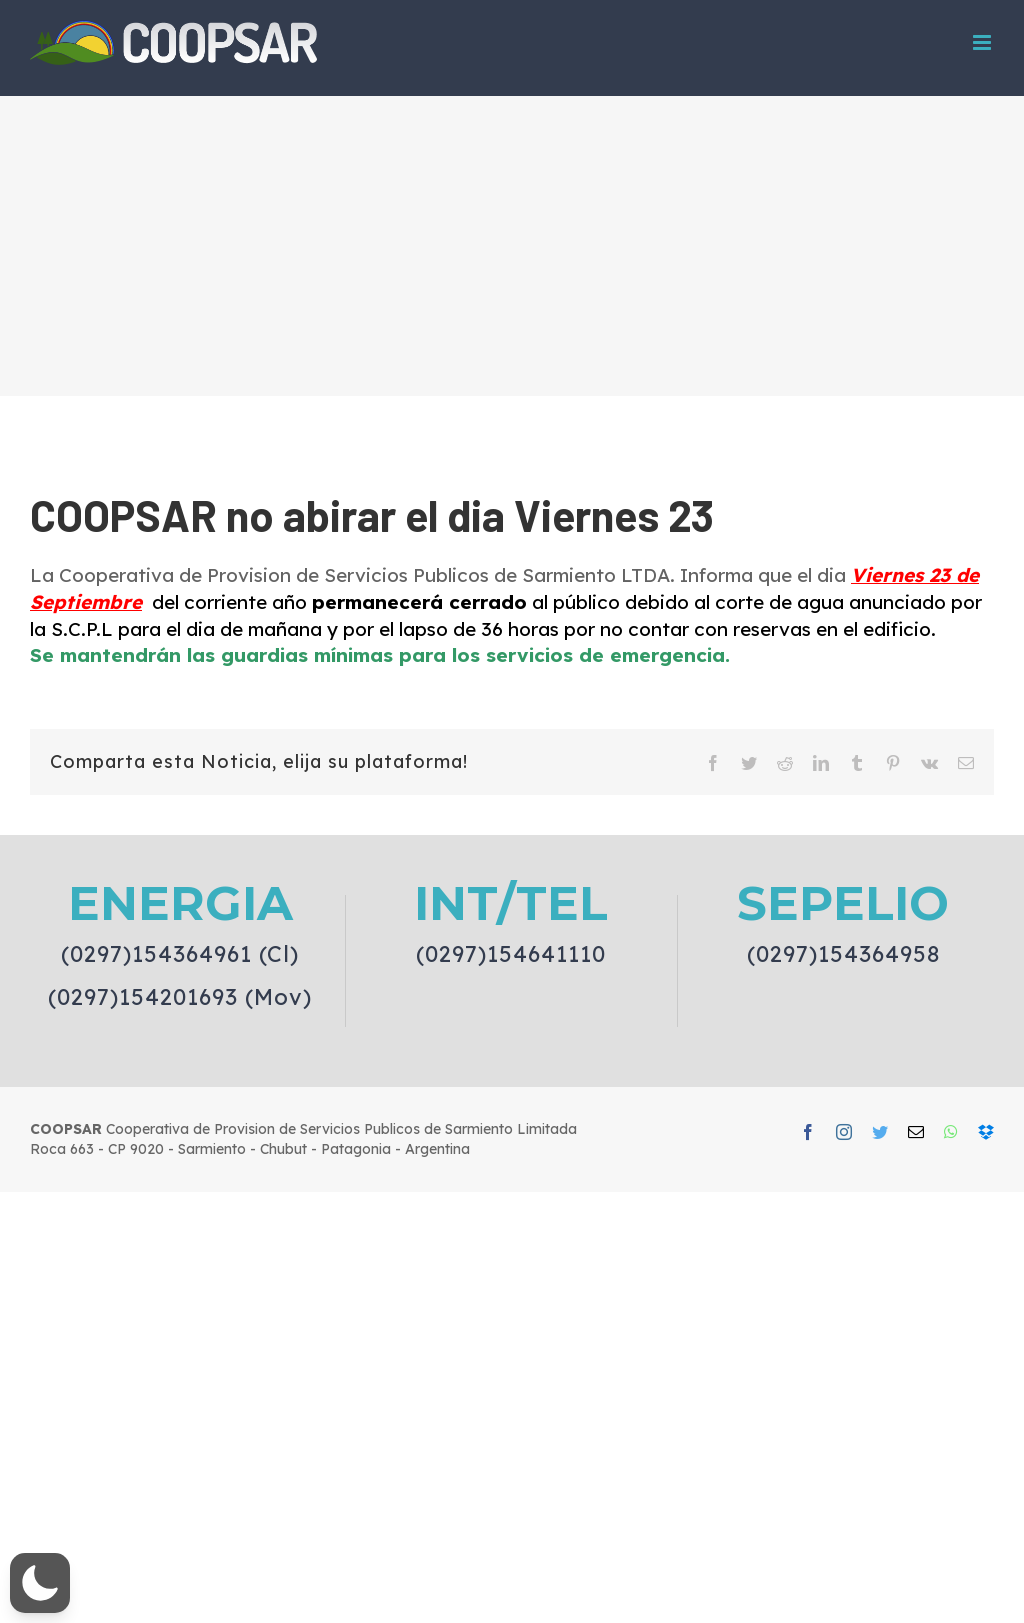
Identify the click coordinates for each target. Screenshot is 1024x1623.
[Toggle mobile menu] (983, 42)
